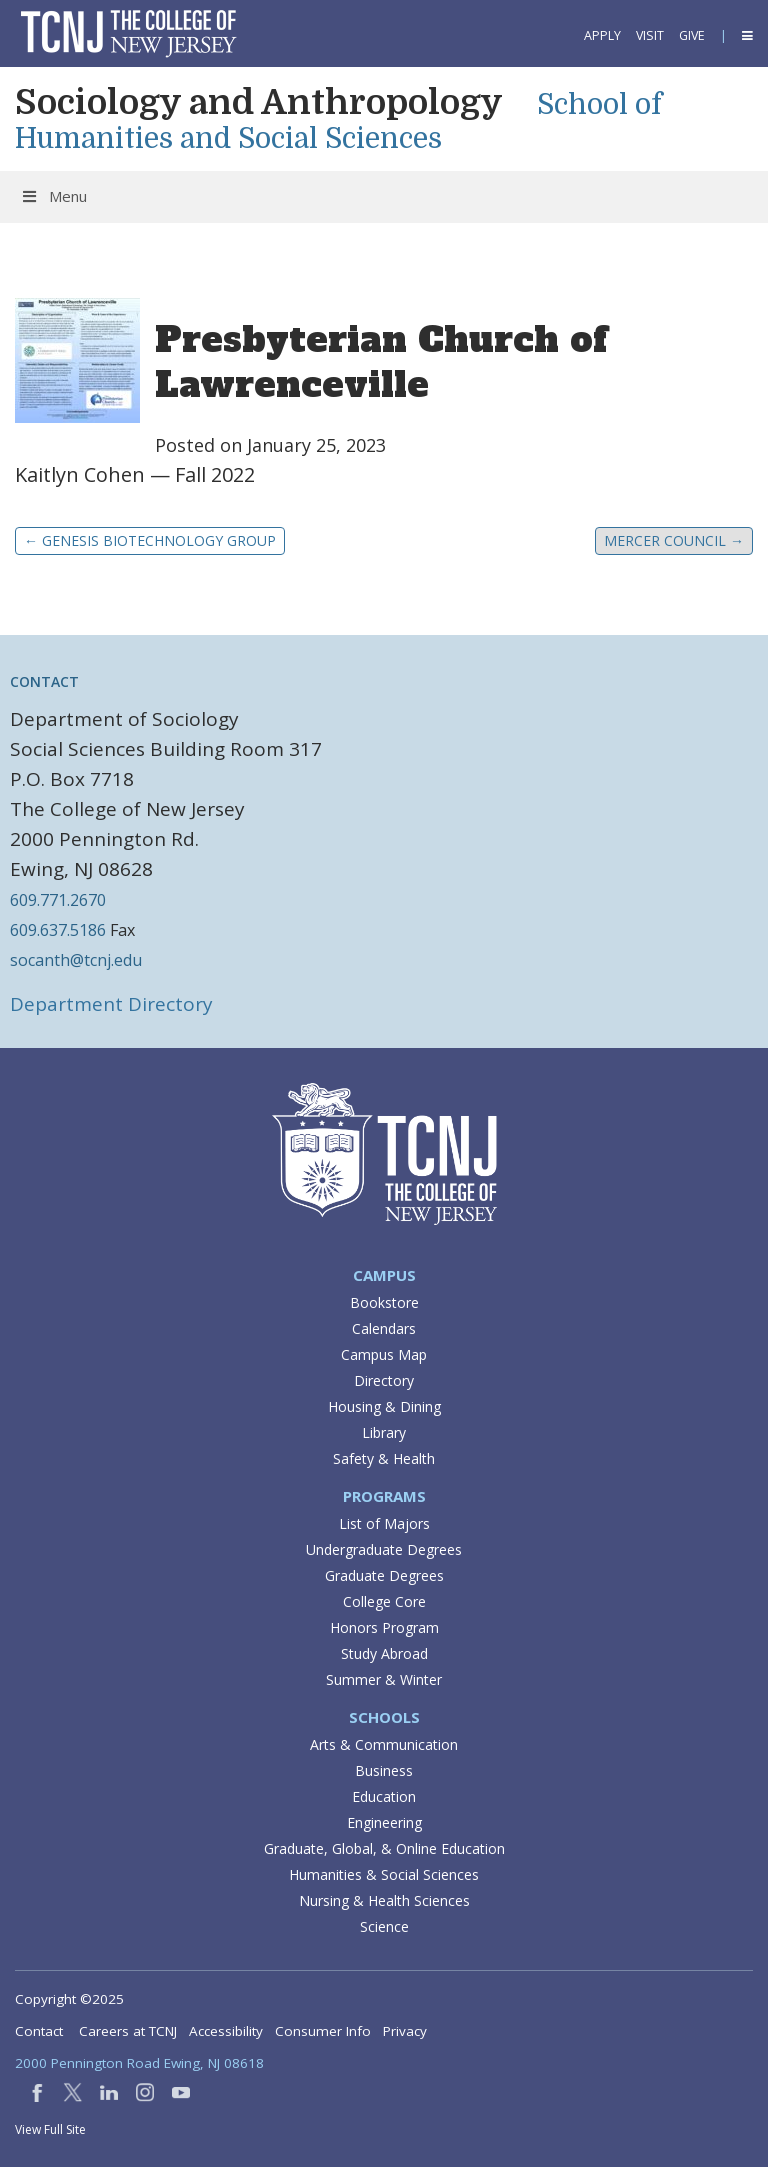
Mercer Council (674, 540)
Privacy (405, 2031)
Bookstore (384, 1302)
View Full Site (50, 2129)
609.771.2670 (58, 900)
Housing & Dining (384, 1406)
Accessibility (226, 2031)
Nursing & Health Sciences (384, 1900)
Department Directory (111, 1004)
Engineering (384, 1822)
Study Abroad (384, 1653)
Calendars (384, 1328)
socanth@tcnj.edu (76, 960)
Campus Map (384, 1354)
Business (384, 1770)
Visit (650, 35)
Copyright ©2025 (69, 1999)
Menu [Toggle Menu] (53, 196)
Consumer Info (323, 2031)
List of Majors (384, 1523)
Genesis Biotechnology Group (150, 540)
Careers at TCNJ (128, 2031)
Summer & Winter (384, 1679)
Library (384, 1432)
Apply (602, 35)
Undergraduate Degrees (384, 1549)
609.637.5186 (58, 930)
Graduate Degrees (384, 1575)
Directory (384, 1380)
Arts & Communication (384, 1744)
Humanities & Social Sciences (384, 1874)
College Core (384, 1601)
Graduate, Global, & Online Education (384, 1848)
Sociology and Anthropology (259, 102)
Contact (39, 2031)
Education (384, 1796)
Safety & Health (384, 1458)
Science (384, 1926)
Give (692, 35)
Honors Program (384, 1627)
